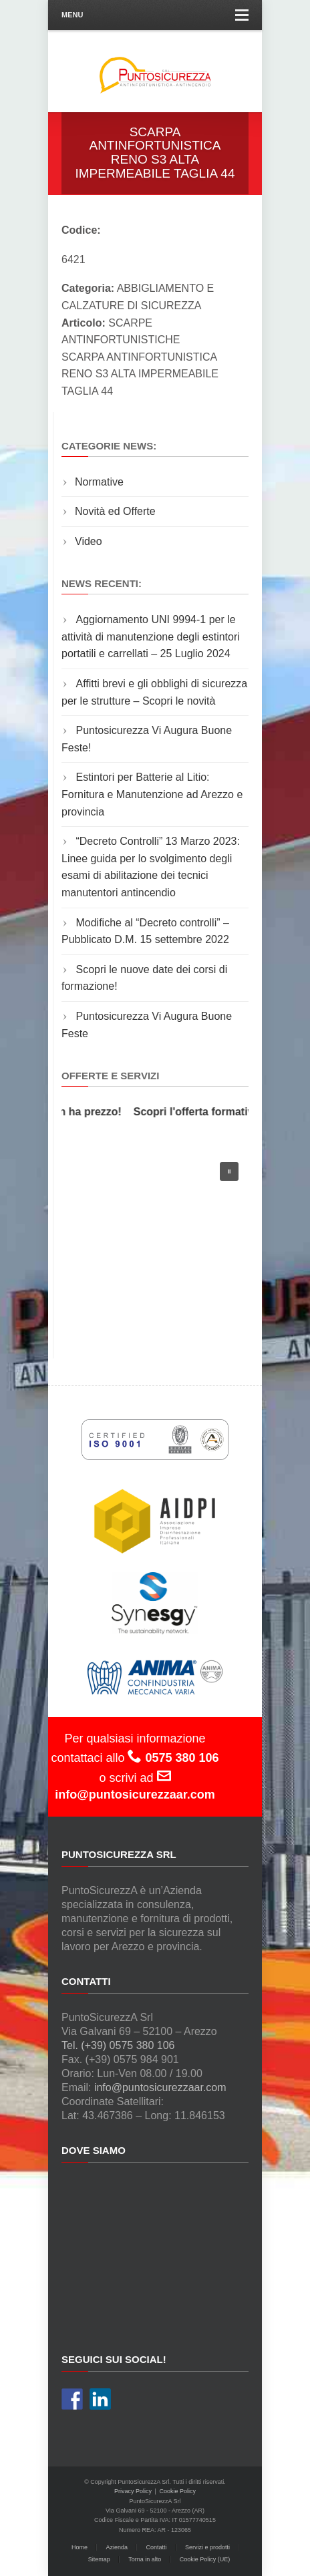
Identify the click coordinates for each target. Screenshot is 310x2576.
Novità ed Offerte (115, 511)
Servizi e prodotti (207, 2547)
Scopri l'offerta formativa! (200, 1111)
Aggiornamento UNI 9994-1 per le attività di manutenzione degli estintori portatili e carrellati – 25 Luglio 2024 (150, 636)
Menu (155, 15)
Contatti (156, 2547)
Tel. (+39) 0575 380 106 (117, 2045)
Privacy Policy (133, 2491)
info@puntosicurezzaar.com (160, 2087)
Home (79, 2547)
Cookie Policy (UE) (205, 2559)
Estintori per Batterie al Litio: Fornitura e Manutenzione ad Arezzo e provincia (152, 794)
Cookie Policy (177, 2491)
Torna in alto (144, 2559)
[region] (155, 1242)
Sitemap (99, 2559)
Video (88, 541)
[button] (229, 1171)
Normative (99, 482)
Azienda (117, 2547)
